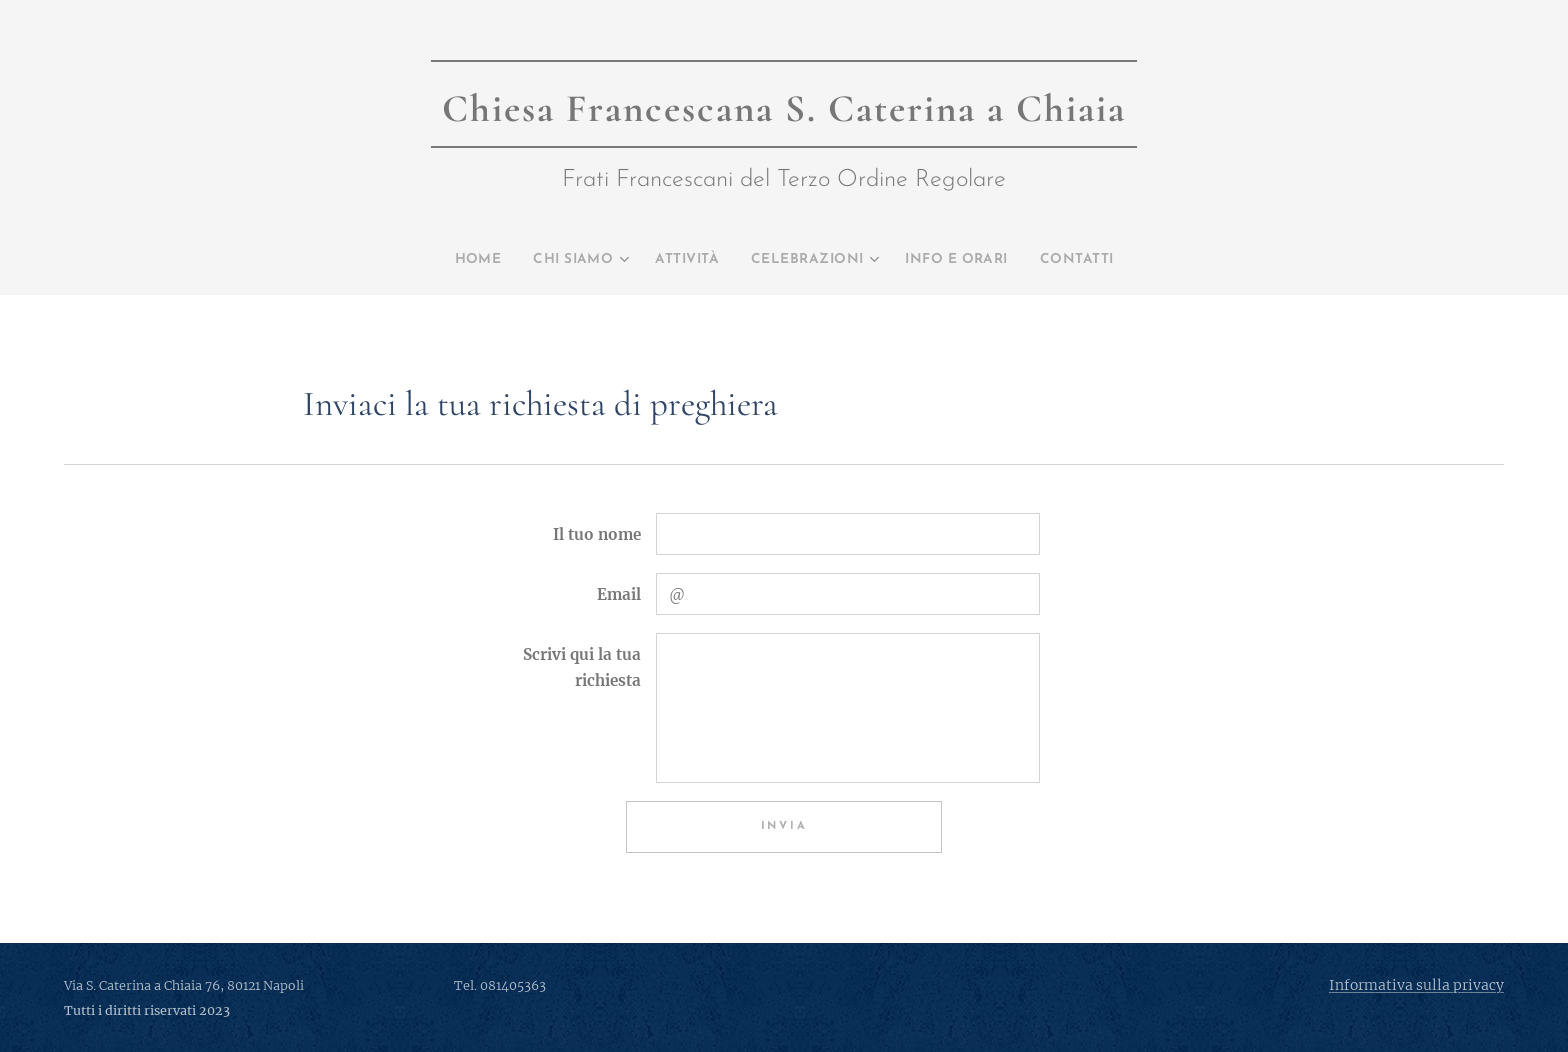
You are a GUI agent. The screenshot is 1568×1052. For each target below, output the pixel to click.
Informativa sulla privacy (1416, 985)
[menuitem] (440, 260)
